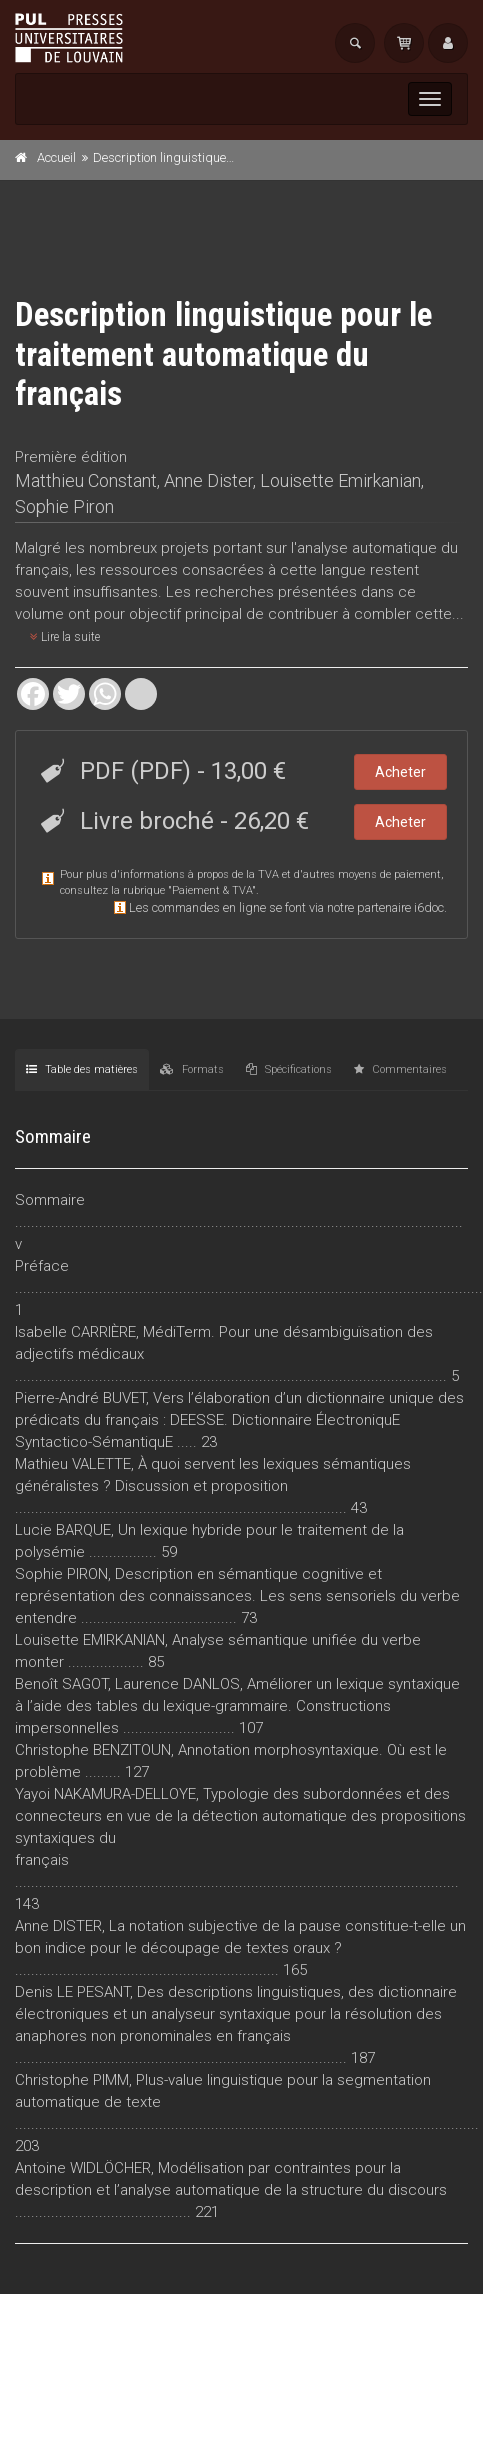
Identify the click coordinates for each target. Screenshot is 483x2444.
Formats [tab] (192, 1069)
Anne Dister (208, 480)
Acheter (400, 772)
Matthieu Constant (86, 480)
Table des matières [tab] (82, 1069)
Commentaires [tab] (400, 1069)
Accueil (56, 157)
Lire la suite (65, 637)
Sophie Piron (64, 506)
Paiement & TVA (212, 890)
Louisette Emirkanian (340, 480)
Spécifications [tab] (289, 1069)
